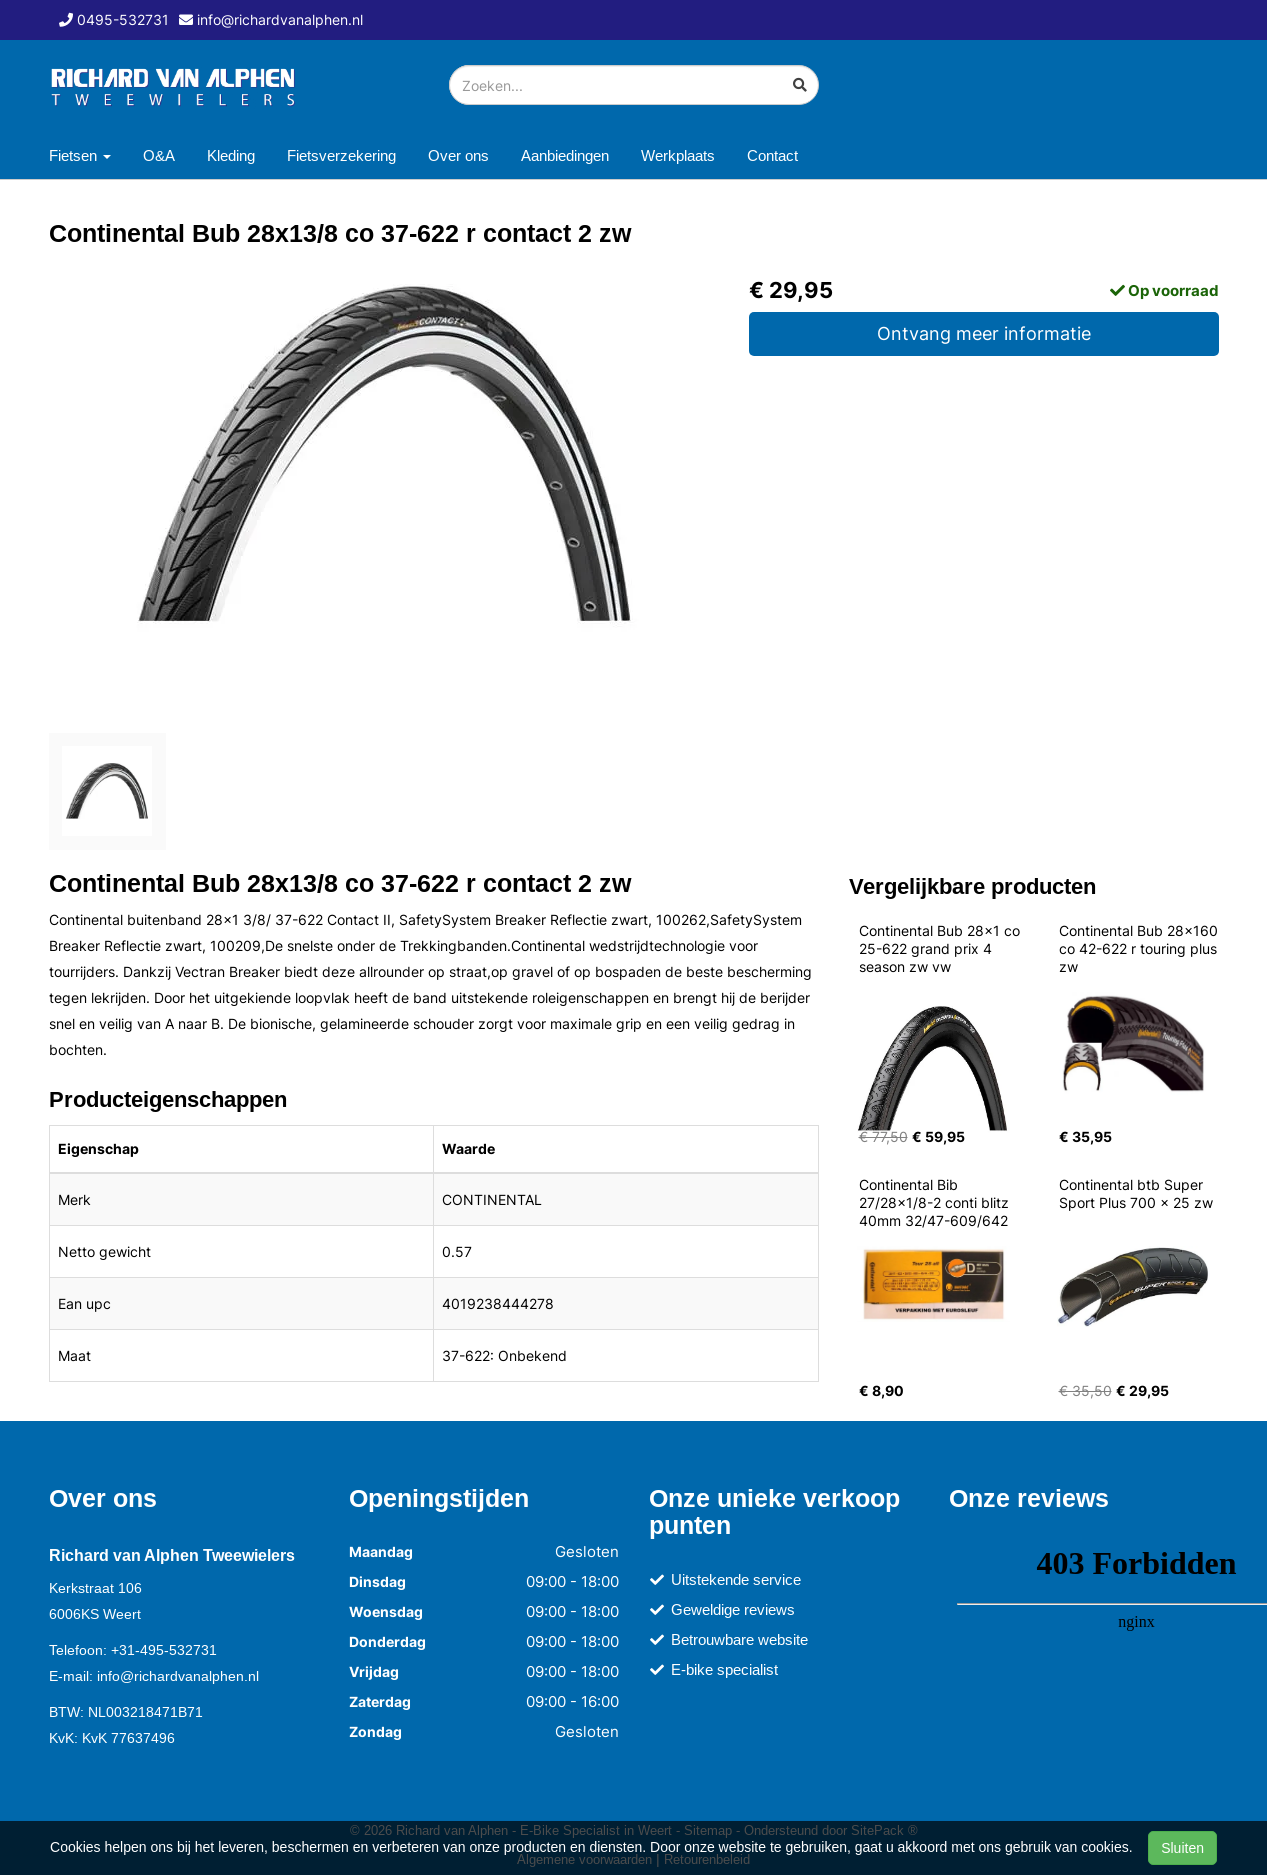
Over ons (458, 155)
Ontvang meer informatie (984, 333)
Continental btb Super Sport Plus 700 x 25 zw (1136, 1193)
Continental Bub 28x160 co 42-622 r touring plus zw (1140, 948)
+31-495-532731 (164, 1650)
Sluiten (1182, 1848)
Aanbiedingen (565, 155)
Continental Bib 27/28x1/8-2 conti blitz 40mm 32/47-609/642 (936, 1202)
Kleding (231, 155)
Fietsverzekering (341, 155)
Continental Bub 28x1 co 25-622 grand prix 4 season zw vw (941, 948)
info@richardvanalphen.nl (178, 1676)
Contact (772, 155)
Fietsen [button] (80, 155)
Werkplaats (678, 155)
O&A (159, 155)
